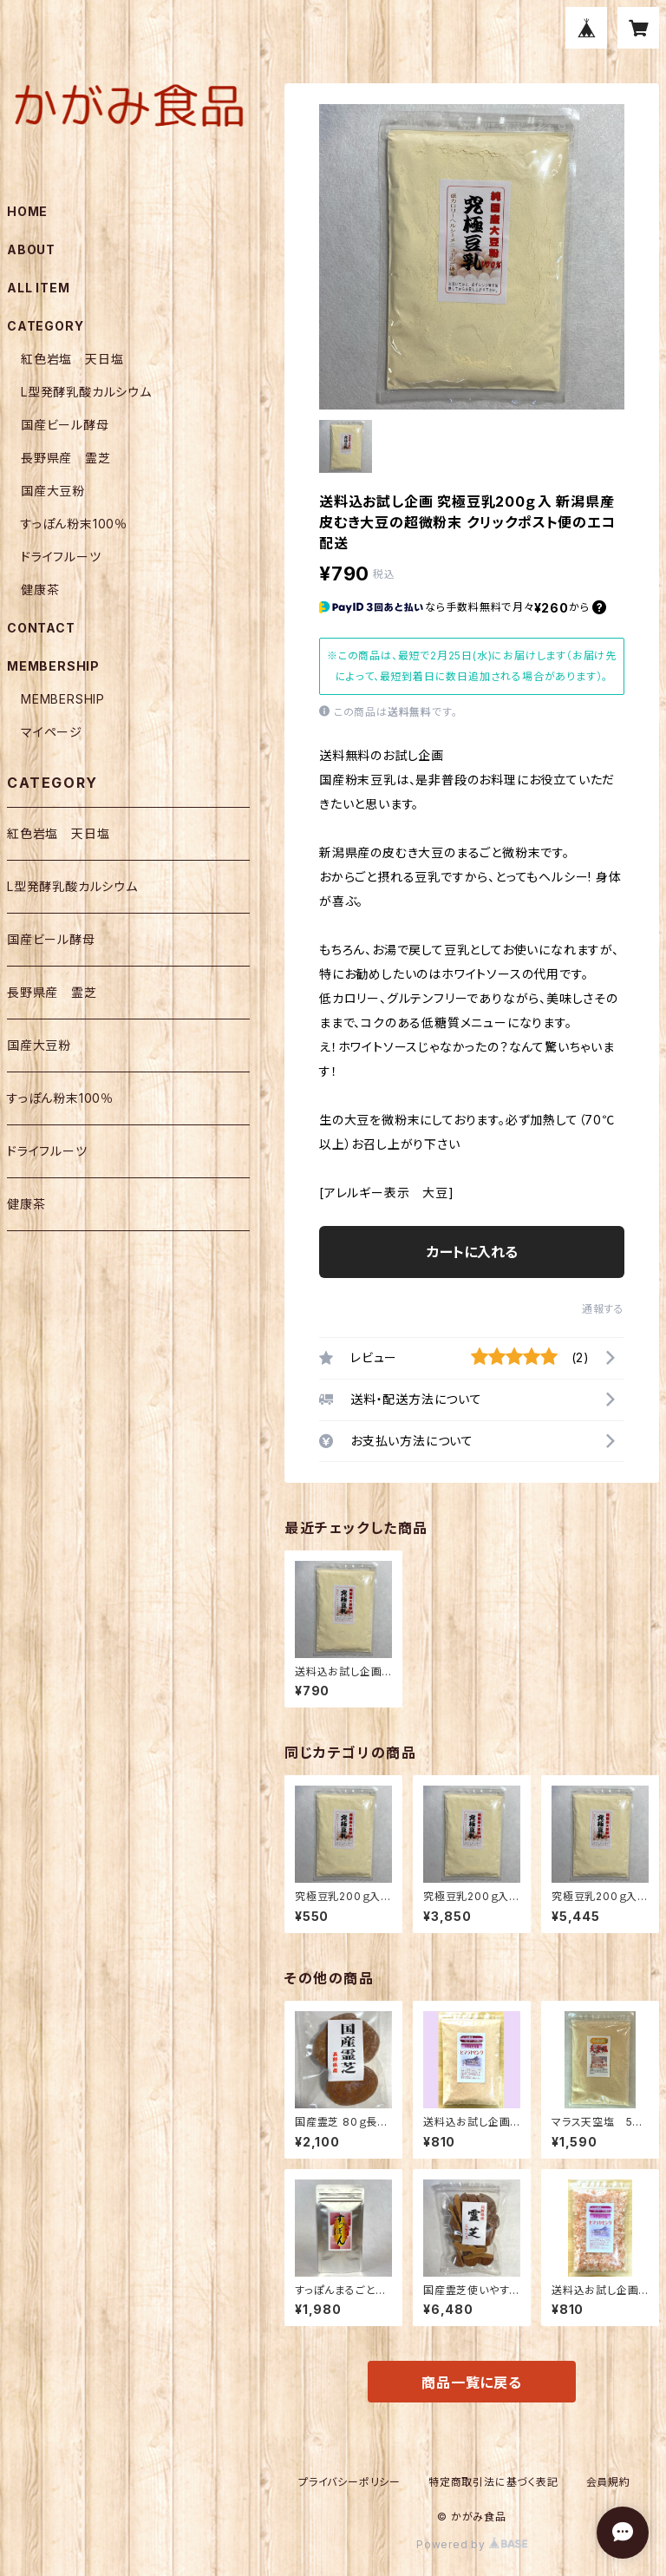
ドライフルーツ (61, 556)
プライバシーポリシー (349, 2481)
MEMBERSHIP (63, 699)
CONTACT (41, 627)
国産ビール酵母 (65, 424)
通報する (603, 1308)
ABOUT (31, 249)
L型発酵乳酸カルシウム (86, 391)
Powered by (471, 2544)
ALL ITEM (38, 287)
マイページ (51, 731)
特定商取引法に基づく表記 (493, 2481)
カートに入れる (472, 1252)
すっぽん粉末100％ (74, 523)
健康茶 (40, 589)
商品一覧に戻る (471, 2382)
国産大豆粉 (53, 490)
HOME (27, 211)
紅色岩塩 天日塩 (72, 358)
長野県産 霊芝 (66, 457)
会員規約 (608, 2481)
